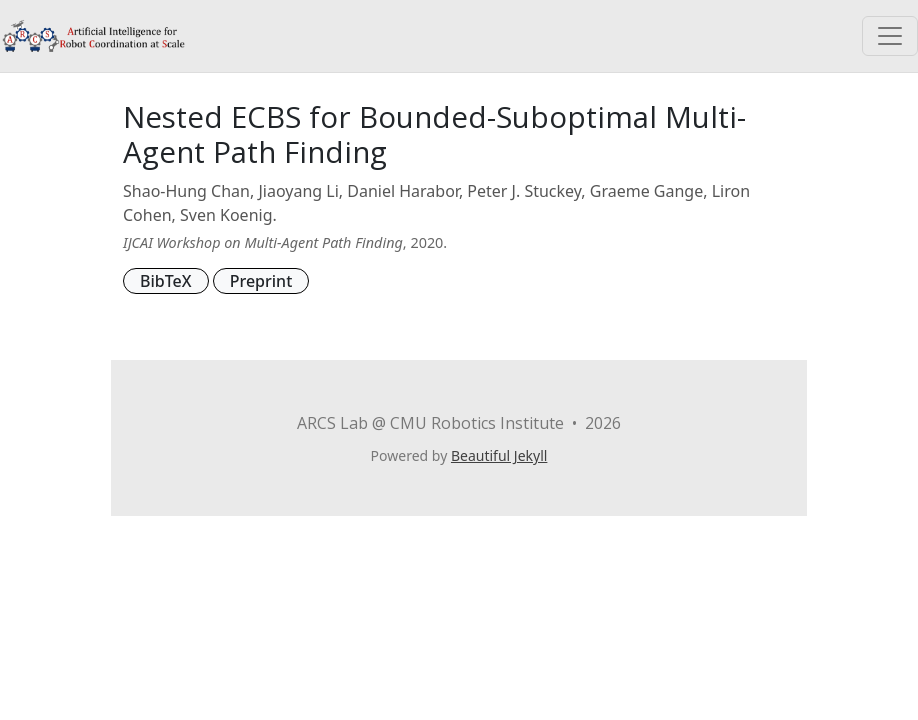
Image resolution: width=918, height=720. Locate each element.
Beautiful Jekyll (499, 455)
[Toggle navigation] (890, 36)
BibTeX (166, 281)
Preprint (261, 281)
